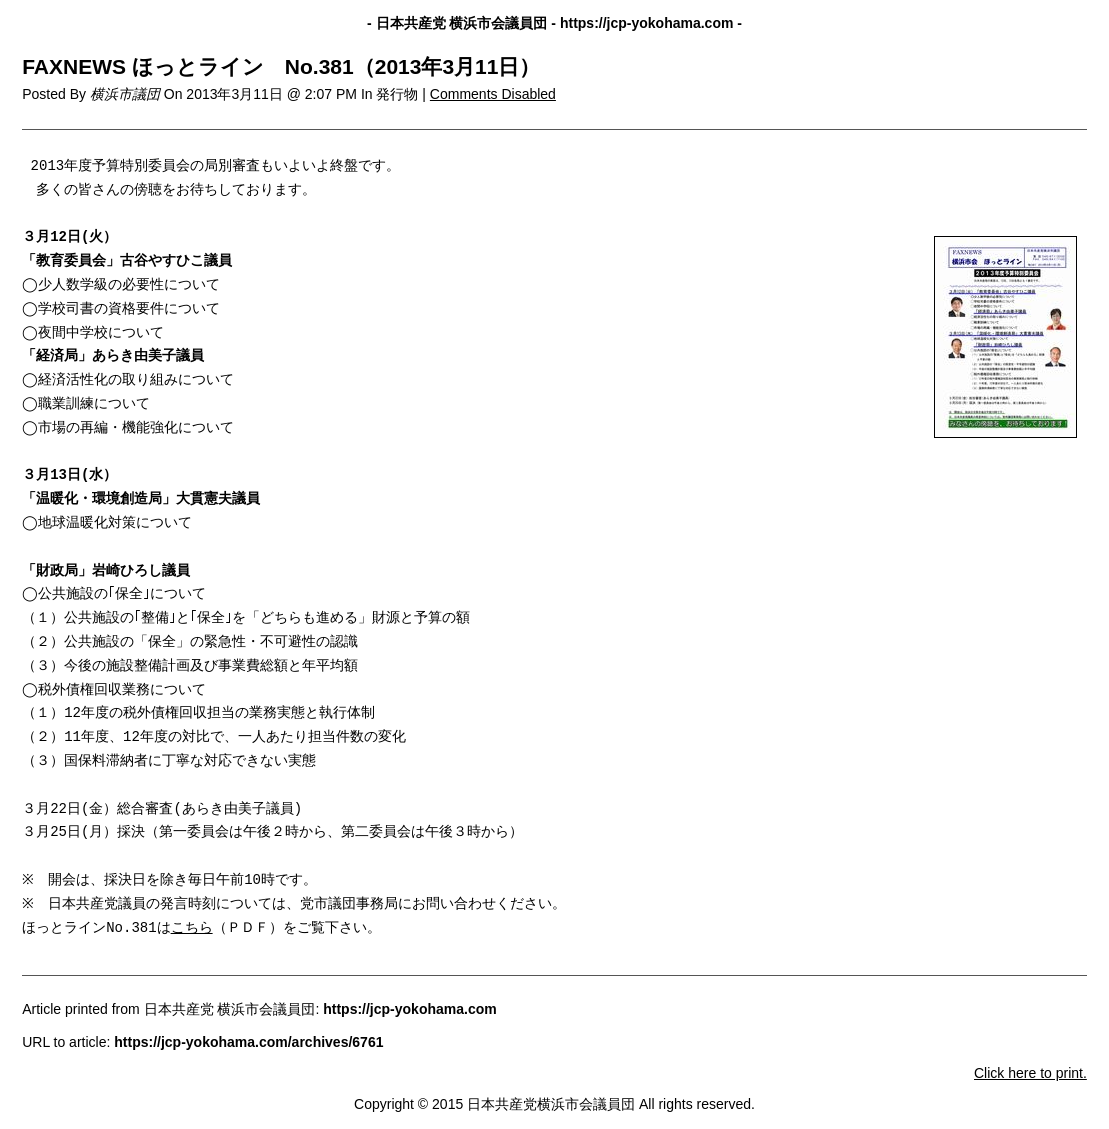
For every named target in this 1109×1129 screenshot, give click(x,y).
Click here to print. (1030, 1073)
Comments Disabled (493, 94)
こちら (192, 928)
